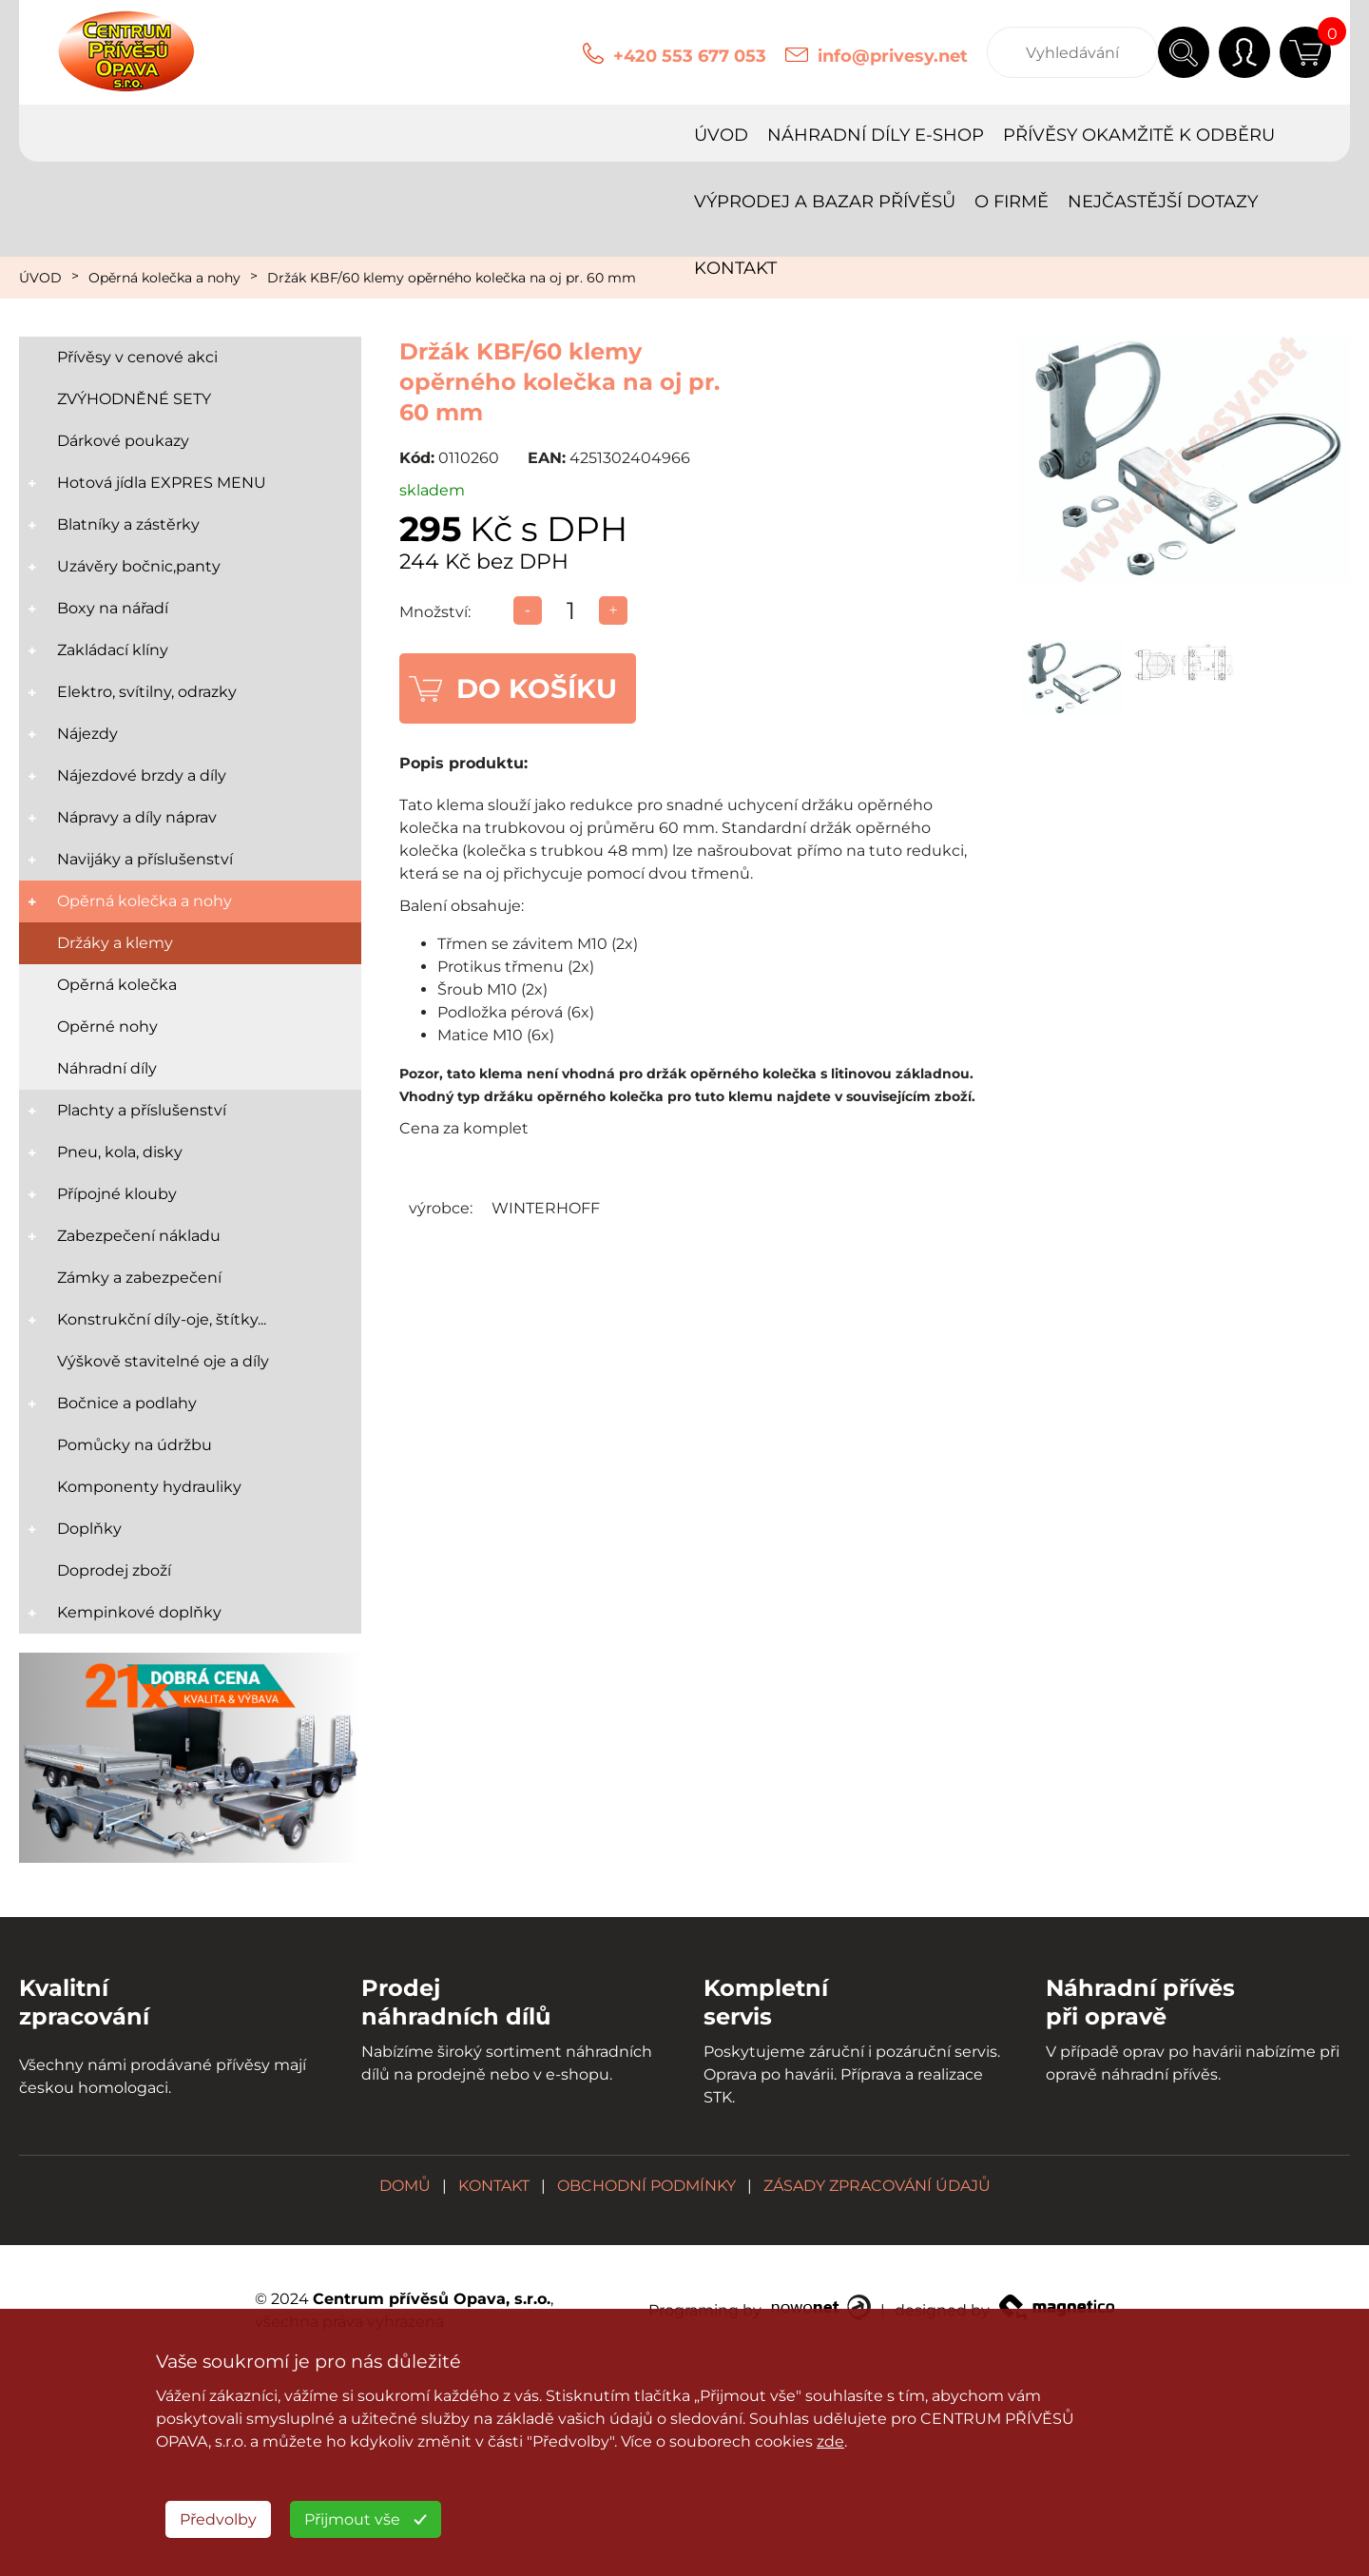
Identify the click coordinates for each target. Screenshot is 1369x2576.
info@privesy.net (893, 56)
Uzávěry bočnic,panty (139, 566)
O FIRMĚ (970, 135)
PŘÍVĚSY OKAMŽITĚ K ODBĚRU (497, 135)
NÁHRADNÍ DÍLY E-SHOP (233, 135)
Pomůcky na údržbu (134, 1445)
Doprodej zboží (114, 1570)
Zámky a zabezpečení (139, 1278)
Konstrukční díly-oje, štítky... (161, 1319)
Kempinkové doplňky (139, 1612)
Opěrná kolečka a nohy (164, 277)
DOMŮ (405, 2186)
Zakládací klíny (112, 650)
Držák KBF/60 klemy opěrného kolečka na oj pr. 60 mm (451, 277)
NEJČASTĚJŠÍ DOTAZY (1121, 135)
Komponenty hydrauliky (149, 1487)
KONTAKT (1276, 135)
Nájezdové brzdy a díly (141, 775)
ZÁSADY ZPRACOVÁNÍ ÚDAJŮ (877, 2186)
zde (830, 2441)
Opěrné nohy (107, 1026)
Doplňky (89, 1529)
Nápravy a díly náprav (137, 817)
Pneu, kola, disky (120, 1152)
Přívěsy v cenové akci (137, 357)
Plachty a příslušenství (141, 1110)
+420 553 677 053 (689, 56)
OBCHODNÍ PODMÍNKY (646, 2186)
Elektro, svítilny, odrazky (147, 692)
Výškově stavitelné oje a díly (163, 1361)
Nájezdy (87, 734)
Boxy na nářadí (112, 608)
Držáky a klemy (115, 943)
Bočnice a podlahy (127, 1403)
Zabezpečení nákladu (139, 1236)
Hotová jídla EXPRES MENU (161, 483)
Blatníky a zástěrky (128, 524)
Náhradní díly (107, 1068)
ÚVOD (79, 135)
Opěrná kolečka (117, 985)
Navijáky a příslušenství (145, 859)
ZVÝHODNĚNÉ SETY (134, 399)
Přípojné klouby (117, 1194)
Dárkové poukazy (123, 441)
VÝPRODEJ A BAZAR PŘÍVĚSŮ (783, 135)
